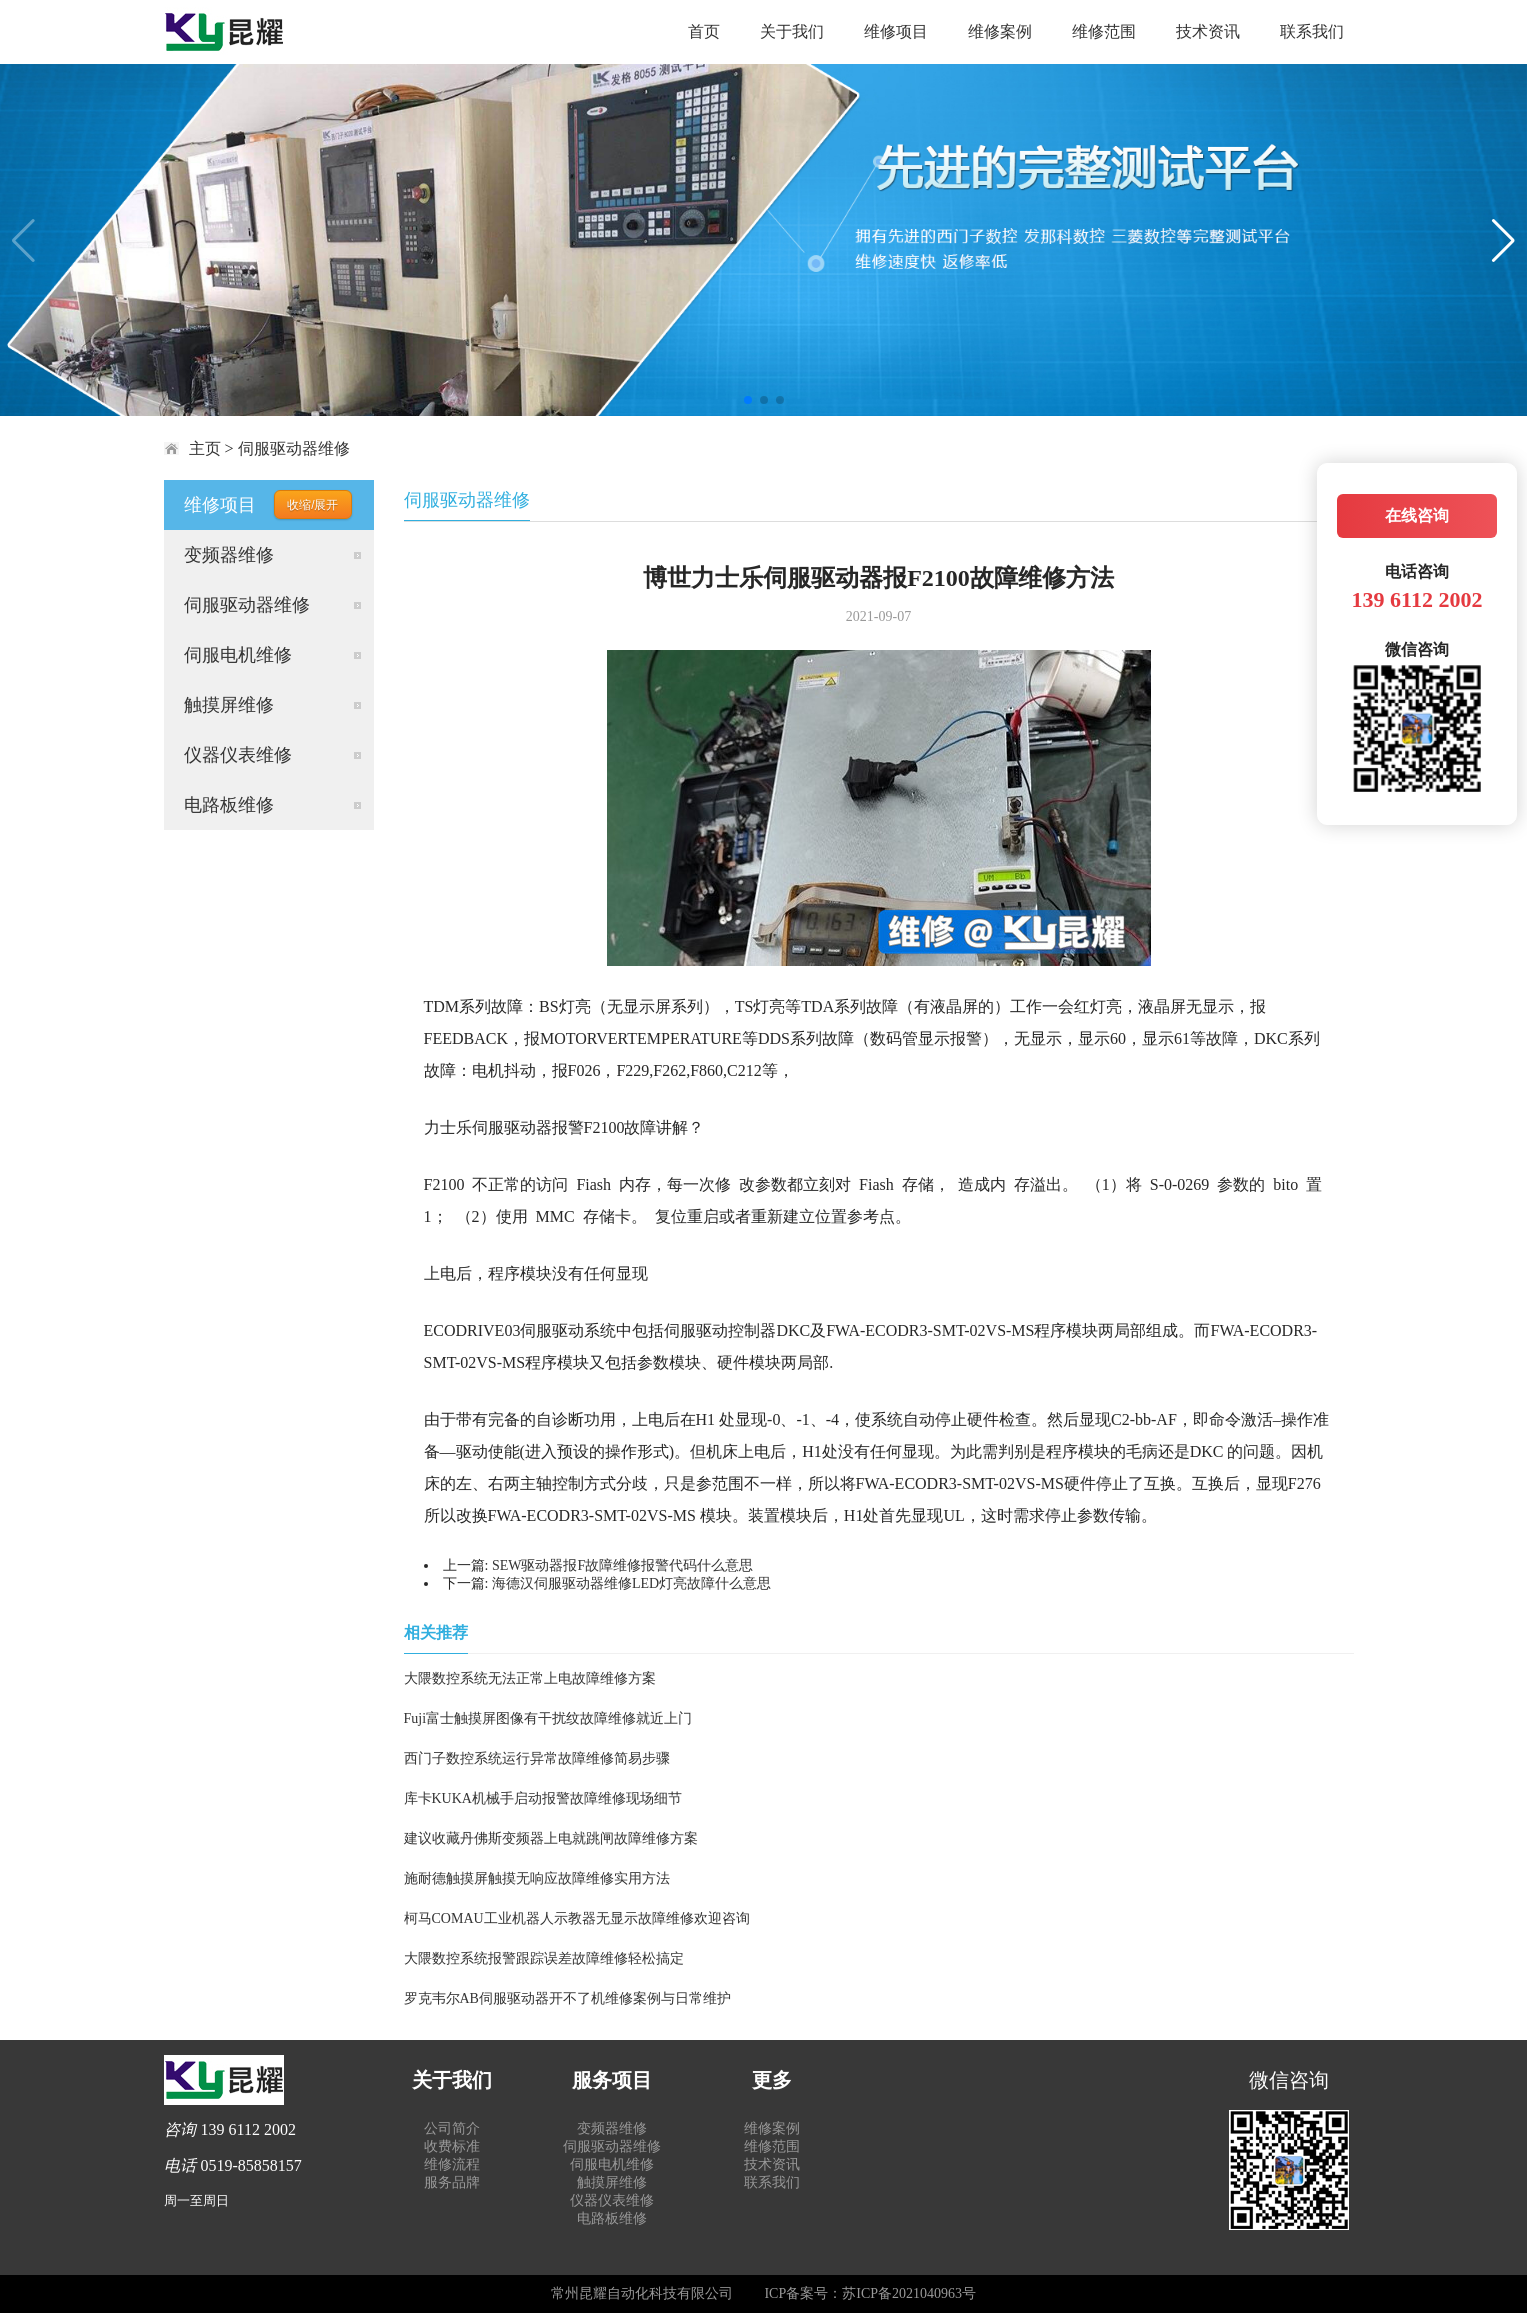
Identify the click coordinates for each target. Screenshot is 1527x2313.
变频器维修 (229, 555)
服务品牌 (452, 2182)
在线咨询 (1417, 515)
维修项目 (896, 31)
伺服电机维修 (238, 655)
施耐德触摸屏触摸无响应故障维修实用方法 (537, 1878)
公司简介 (452, 2128)
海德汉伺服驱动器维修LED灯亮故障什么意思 (631, 1583)
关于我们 (792, 31)
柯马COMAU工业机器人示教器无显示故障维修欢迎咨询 (577, 1918)
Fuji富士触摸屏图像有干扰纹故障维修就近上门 (548, 1718)
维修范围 (1104, 31)
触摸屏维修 (229, 705)
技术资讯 (1208, 31)
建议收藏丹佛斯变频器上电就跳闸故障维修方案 (551, 1838)
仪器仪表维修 (238, 755)
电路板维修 (229, 805)
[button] (748, 400)
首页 (704, 31)
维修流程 (452, 2164)
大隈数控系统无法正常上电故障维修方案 (530, 1678)
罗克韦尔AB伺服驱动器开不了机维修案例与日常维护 (567, 1998)
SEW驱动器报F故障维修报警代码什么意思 (622, 1565)
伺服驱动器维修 (294, 448)
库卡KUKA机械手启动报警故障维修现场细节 (543, 1798)
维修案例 (1000, 31)
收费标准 (452, 2146)
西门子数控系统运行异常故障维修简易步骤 (537, 1758)
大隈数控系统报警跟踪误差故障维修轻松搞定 (544, 1958)
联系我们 (1312, 31)
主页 (205, 448)
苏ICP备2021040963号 (909, 2293)
